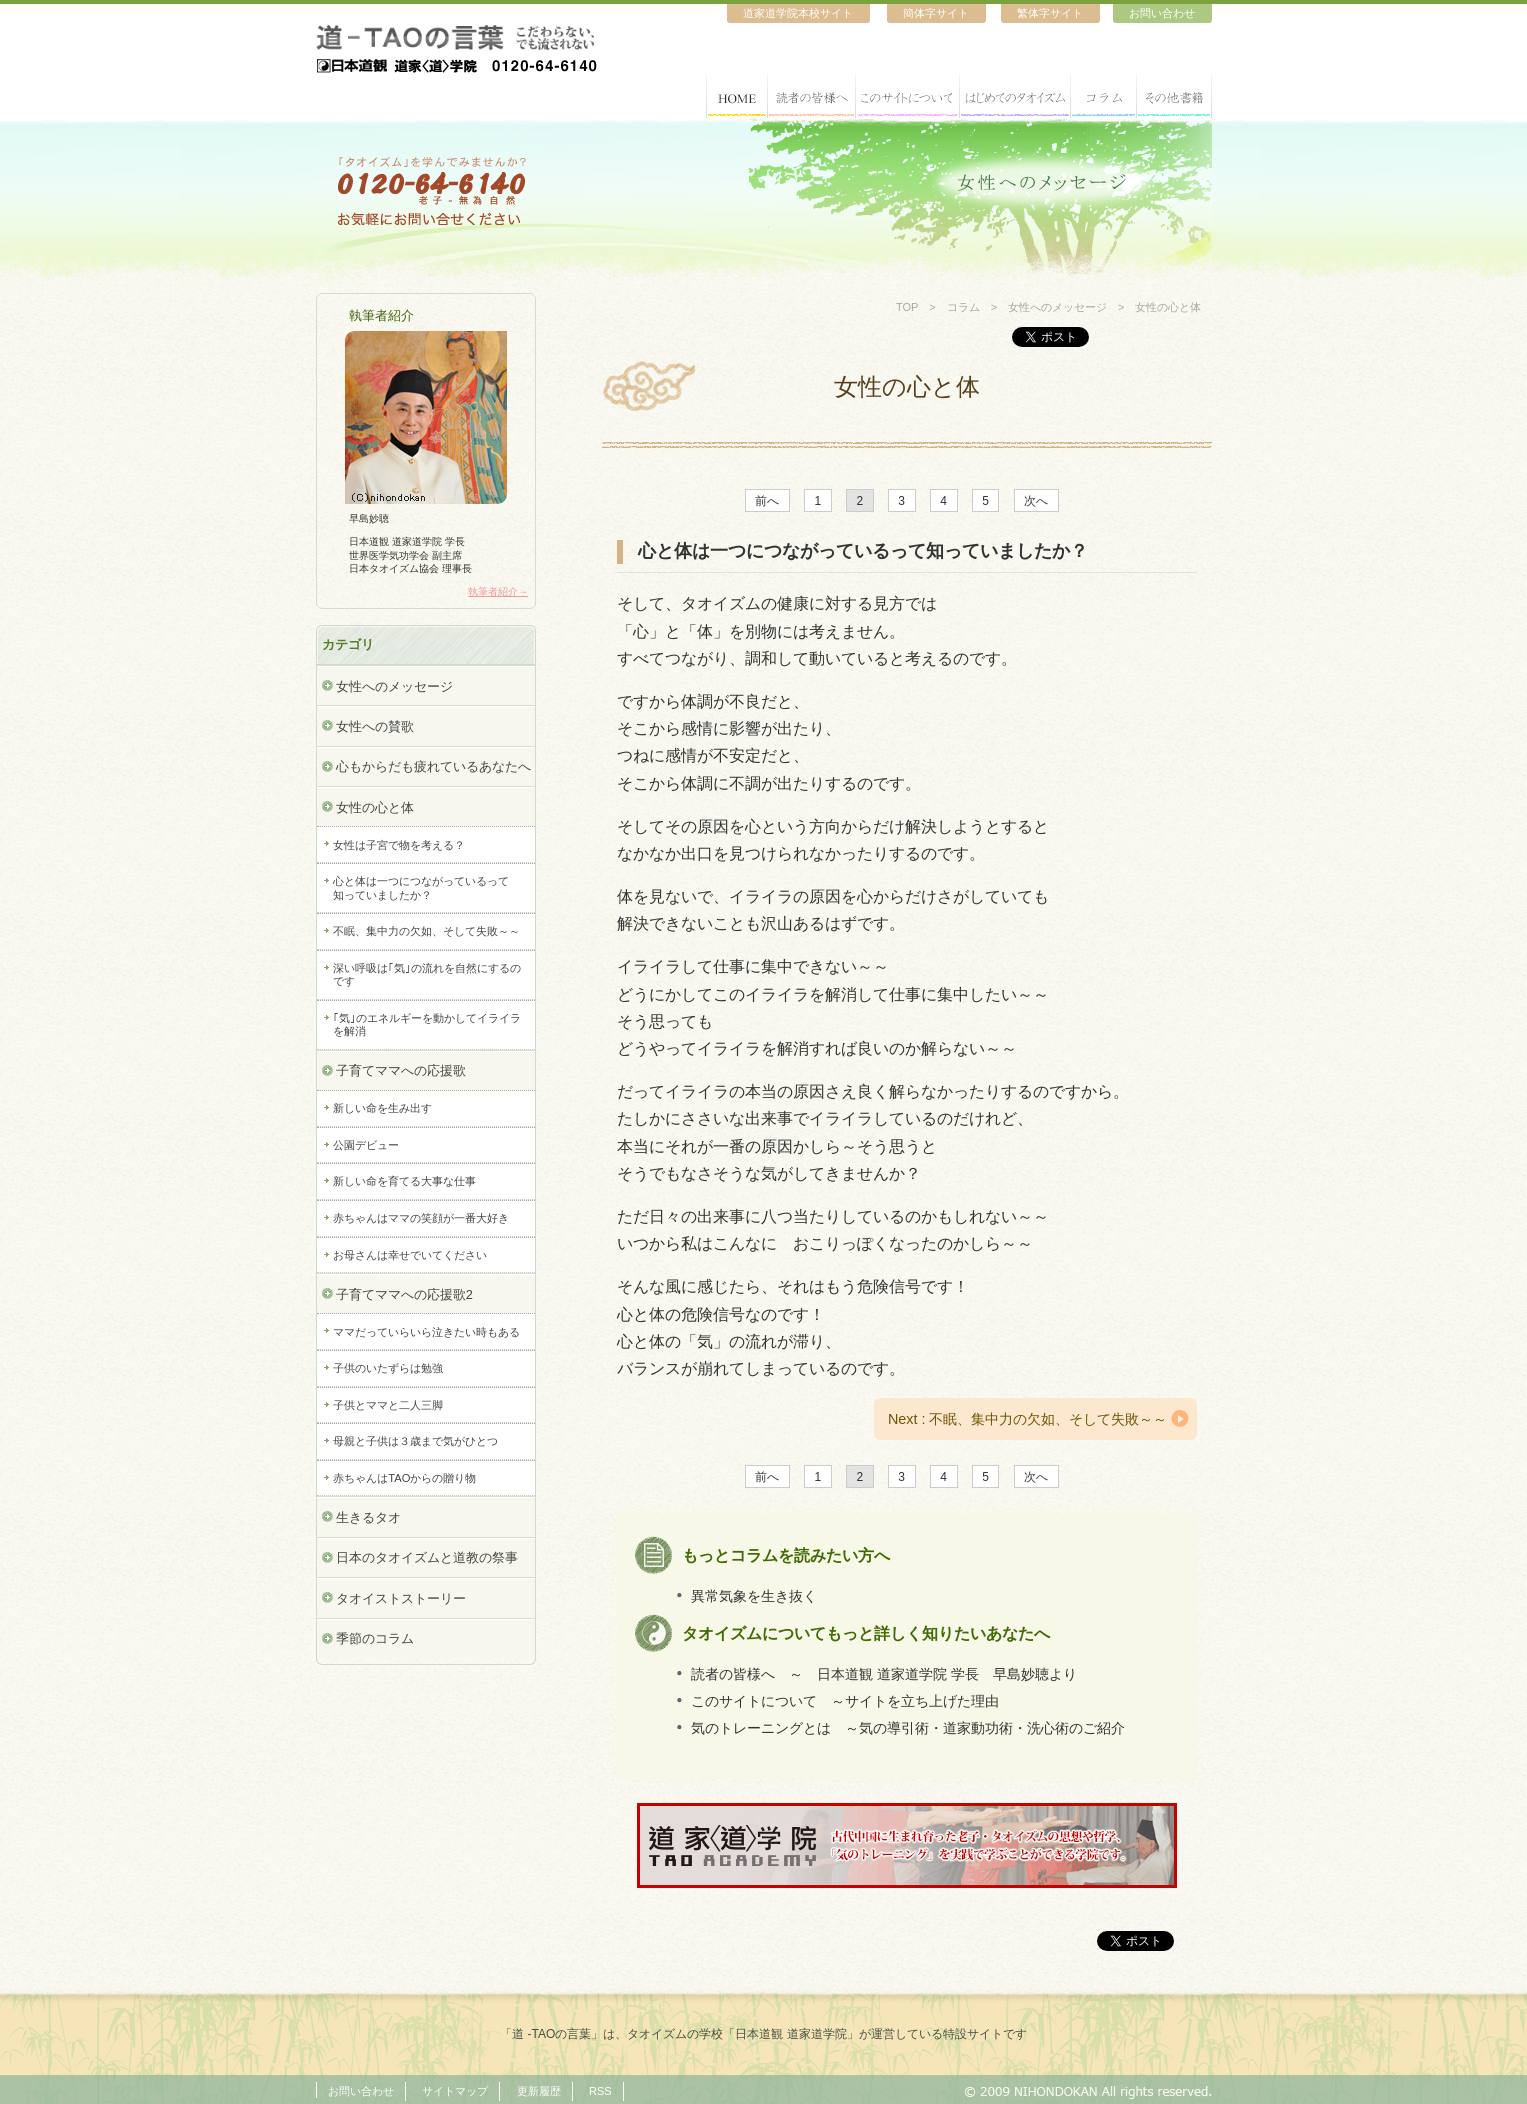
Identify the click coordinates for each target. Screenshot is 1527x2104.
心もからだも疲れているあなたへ (433, 766)
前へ (767, 500)
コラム (1104, 96)
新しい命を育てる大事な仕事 (404, 1181)
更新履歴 (539, 2091)
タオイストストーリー (401, 1598)
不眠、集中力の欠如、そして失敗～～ (426, 931)
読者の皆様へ (812, 96)
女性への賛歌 (375, 726)
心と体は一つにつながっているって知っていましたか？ (421, 887)
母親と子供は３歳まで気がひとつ (415, 1441)
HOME (737, 96)
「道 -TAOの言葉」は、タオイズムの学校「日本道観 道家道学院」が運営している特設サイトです (763, 2034)
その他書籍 (1174, 96)
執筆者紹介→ (498, 591)
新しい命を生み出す (382, 1108)
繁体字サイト (1050, 13)
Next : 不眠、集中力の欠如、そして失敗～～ (1028, 1419)
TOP (907, 307)
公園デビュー (366, 1145)
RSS (600, 2091)
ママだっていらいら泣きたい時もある (426, 1332)
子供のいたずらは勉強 (388, 1368)
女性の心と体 (375, 807)
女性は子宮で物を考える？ (399, 845)
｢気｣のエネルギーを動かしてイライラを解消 (427, 1024)
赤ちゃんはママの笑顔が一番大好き (421, 1218)
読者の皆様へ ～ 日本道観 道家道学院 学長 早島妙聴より (884, 1674)
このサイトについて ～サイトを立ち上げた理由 (845, 1701)
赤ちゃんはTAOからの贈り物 (404, 1478)
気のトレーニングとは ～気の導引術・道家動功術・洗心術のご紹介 (908, 1728)
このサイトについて (908, 96)
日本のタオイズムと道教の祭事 (427, 1557)
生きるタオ (368, 1517)
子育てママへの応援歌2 (404, 1294)
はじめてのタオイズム (1015, 96)
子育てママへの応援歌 (401, 1070)
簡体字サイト (936, 13)
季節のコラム (375, 1638)
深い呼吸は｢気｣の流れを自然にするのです (427, 974)
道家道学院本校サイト (798, 13)
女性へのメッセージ (1057, 307)
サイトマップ (455, 2091)
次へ (1036, 500)
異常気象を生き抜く (754, 1595)
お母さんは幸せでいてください (410, 1255)
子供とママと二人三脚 (388, 1405)
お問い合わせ (1162, 13)
